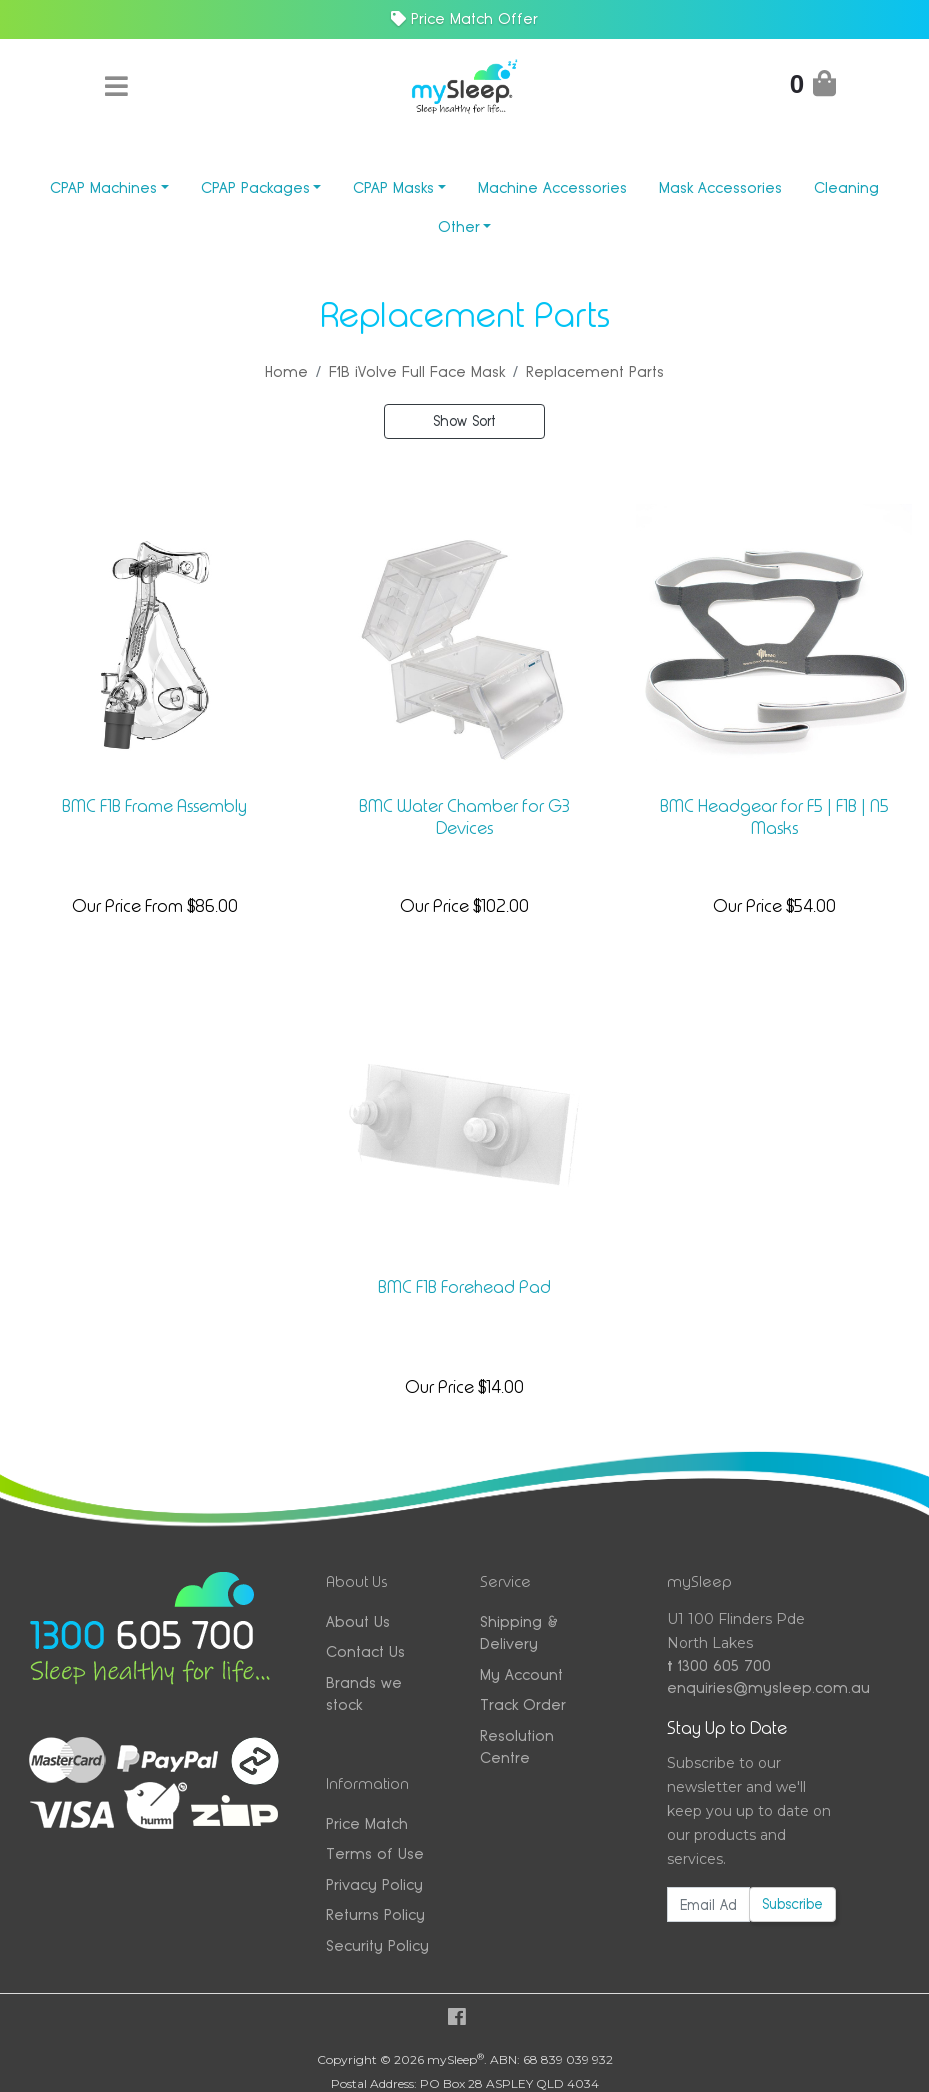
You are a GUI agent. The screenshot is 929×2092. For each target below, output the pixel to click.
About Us (358, 1621)
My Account (521, 1674)
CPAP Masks (393, 187)
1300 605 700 (719, 1665)
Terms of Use (375, 1853)
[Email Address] (708, 1904)
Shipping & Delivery (519, 1633)
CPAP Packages (255, 187)
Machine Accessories (552, 187)
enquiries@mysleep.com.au (751, 1687)
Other (459, 226)
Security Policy (377, 1945)
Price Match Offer (464, 18)
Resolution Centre (517, 1747)
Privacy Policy (374, 1884)
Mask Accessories (720, 187)
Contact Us (365, 1651)
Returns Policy (375, 1914)
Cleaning (846, 187)
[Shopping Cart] (813, 87)
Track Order (523, 1704)
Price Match (367, 1823)
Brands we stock (364, 1694)
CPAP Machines (103, 187)
